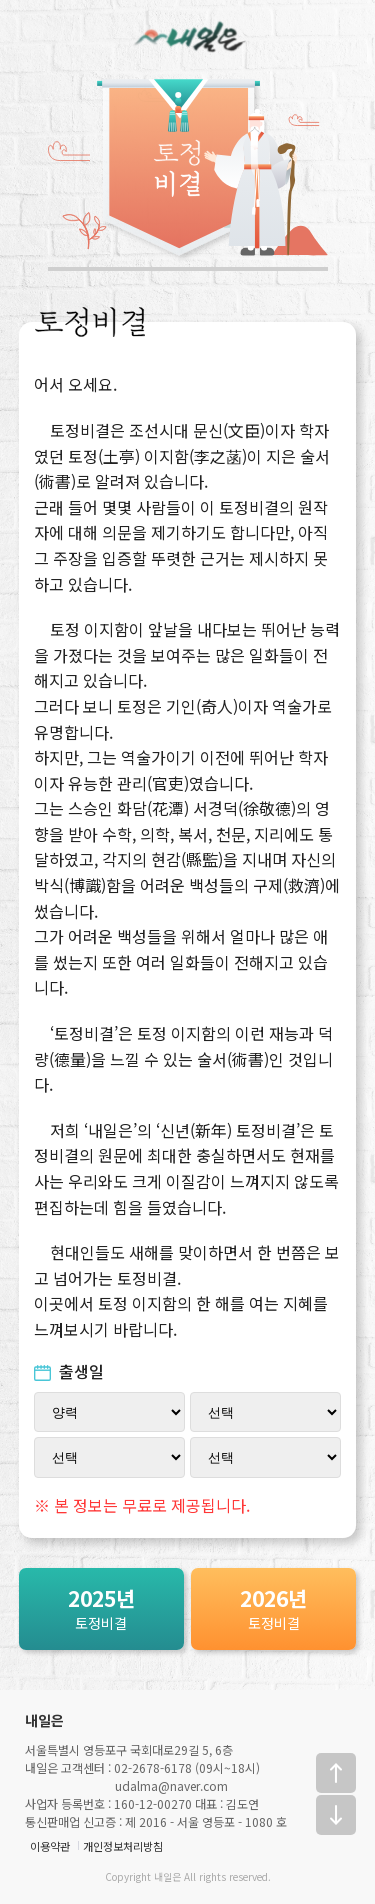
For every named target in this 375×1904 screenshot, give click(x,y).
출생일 (69, 1371)
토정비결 (101, 1607)
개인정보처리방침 (123, 1846)
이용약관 (50, 1846)
